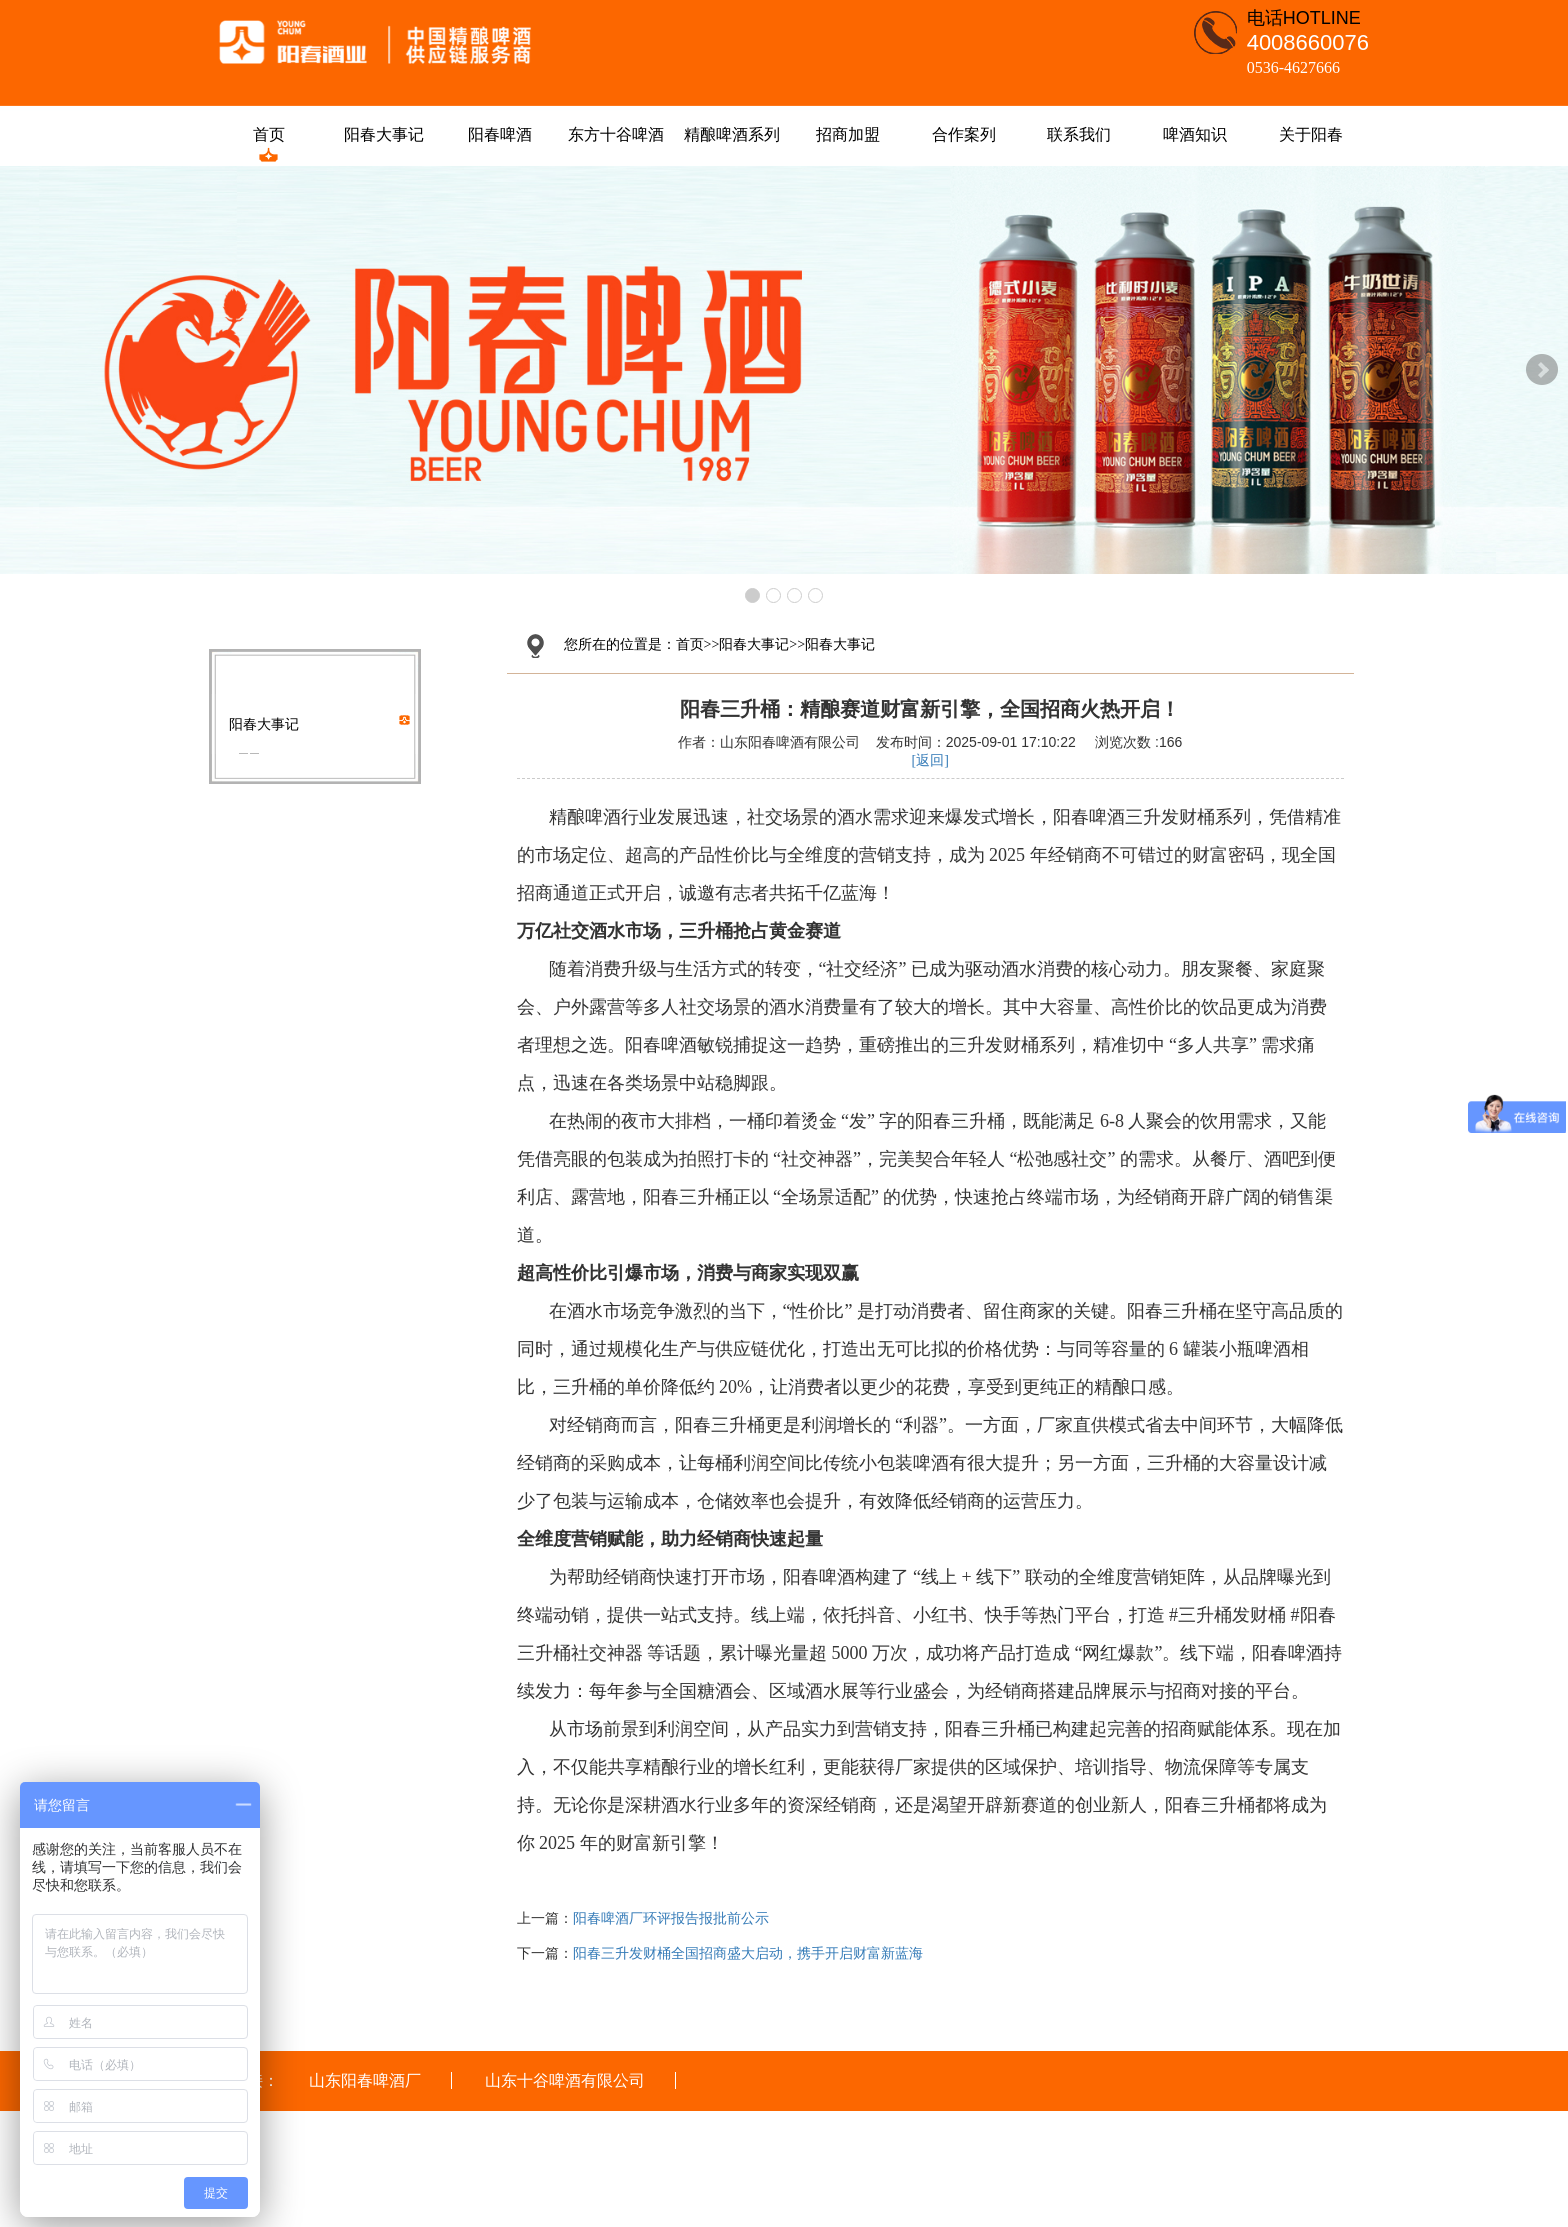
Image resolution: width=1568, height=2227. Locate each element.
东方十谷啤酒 (617, 134)
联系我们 (1080, 134)
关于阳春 (1311, 134)
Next (1542, 370)
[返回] (930, 760)
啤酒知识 (1196, 134)
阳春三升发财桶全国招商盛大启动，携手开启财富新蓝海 (748, 1953)
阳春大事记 (385, 134)
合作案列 (964, 134)
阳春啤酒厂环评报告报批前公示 (671, 1918)
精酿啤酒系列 (732, 134)
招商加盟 (848, 134)
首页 (269, 134)
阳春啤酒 (501, 134)
